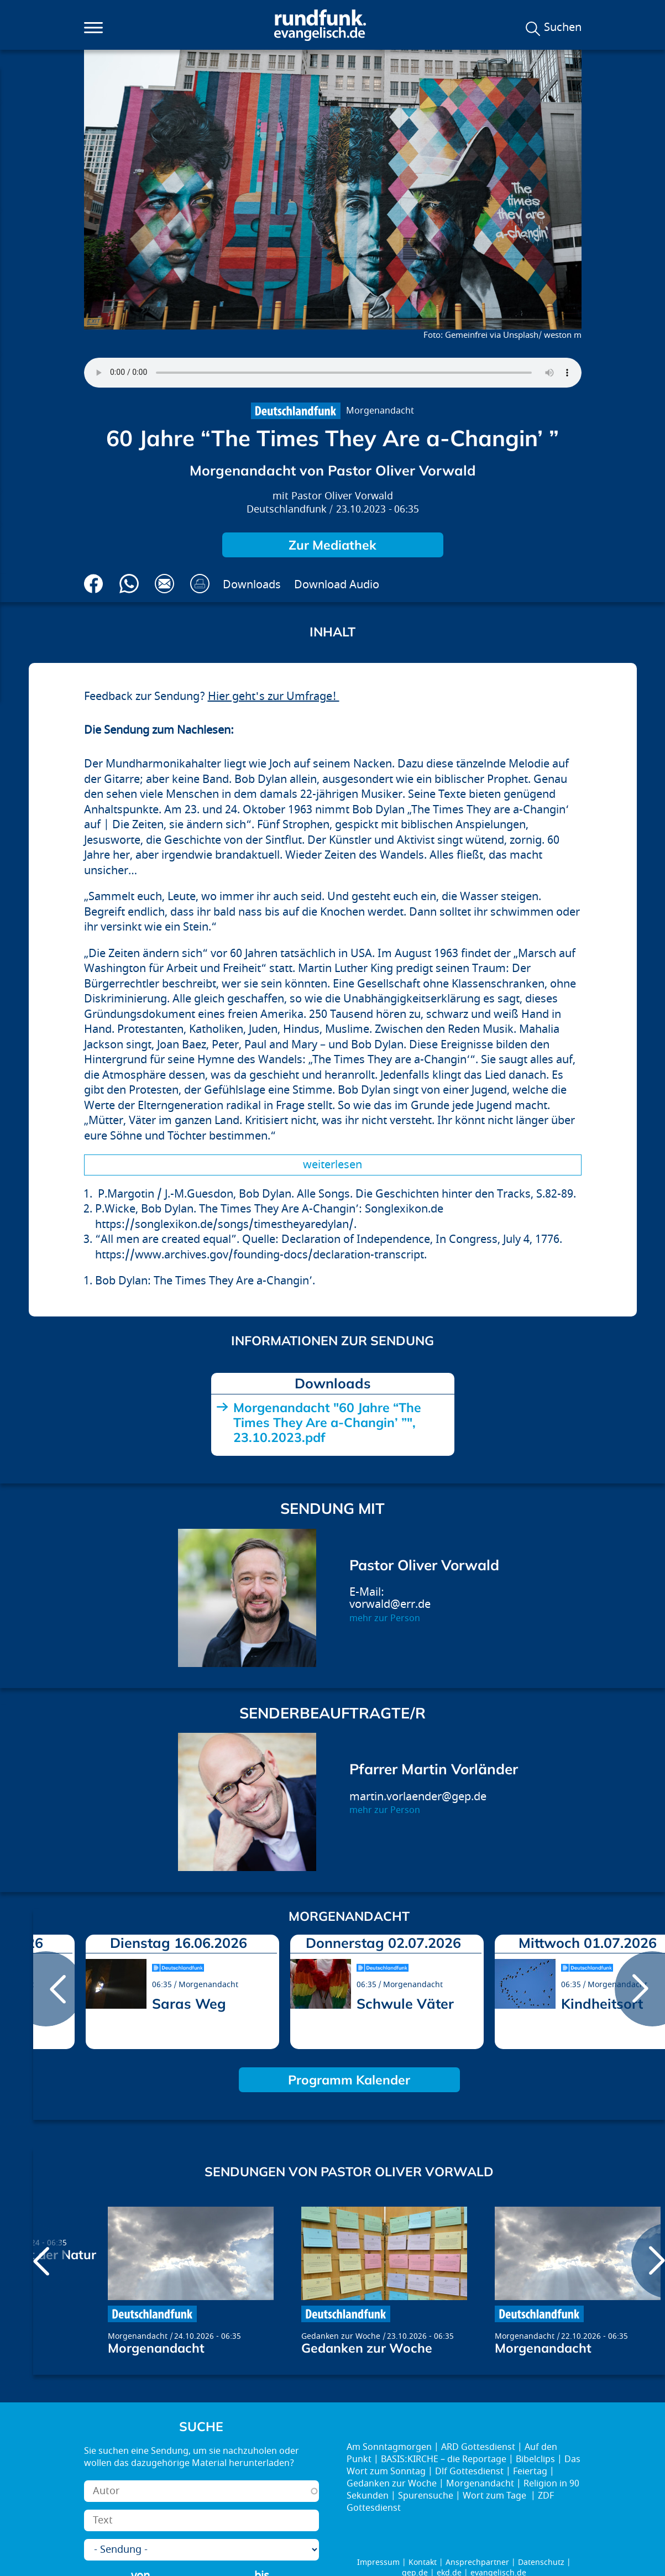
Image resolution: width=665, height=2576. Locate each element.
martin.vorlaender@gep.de (417, 1797)
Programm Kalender (349, 2080)
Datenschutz (541, 2562)
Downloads (252, 585)
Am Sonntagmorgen (389, 2447)
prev (45, 1988)
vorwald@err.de (390, 1604)
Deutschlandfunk (287, 509)
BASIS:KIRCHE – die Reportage (443, 2459)
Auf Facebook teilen (93, 583)
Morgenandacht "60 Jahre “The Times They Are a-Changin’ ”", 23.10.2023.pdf (327, 1422)
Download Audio (336, 585)
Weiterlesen (332, 1165)
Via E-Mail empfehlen (164, 583)
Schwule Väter (405, 2003)
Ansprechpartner (477, 2562)
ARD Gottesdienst (478, 2447)
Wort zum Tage (495, 2495)
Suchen (563, 27)
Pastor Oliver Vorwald (342, 496)
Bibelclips (535, 2459)
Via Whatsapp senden (129, 583)
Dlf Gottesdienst (469, 2471)
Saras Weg (189, 2003)
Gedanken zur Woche (340, 2336)
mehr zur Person (384, 1618)
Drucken (200, 583)
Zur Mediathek (332, 545)
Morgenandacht (380, 410)
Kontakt (423, 2562)
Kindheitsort (602, 2003)
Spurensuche (425, 2495)
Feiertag (530, 2471)
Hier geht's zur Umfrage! (273, 696)
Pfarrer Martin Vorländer (433, 1769)
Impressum (378, 2562)
